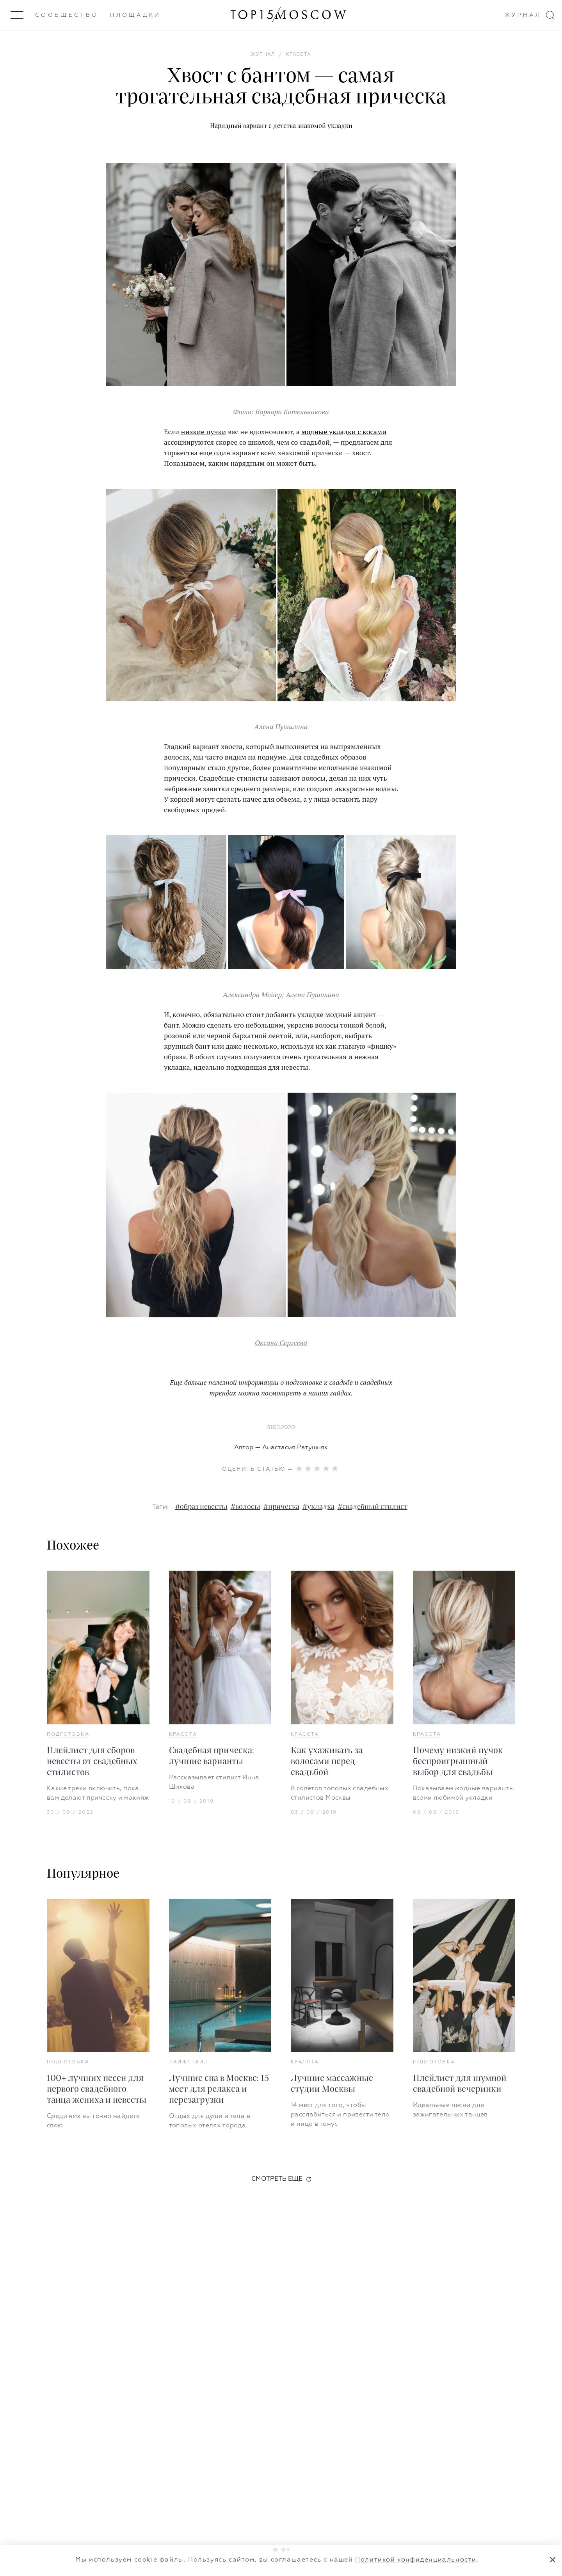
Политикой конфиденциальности (416, 2560)
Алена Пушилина (312, 994)
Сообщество (66, 15)
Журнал (523, 15)
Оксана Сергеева (281, 1342)
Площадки (135, 15)
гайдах (340, 1392)
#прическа (281, 1507)
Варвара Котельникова (292, 411)
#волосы (245, 1507)
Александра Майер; (254, 994)
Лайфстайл (189, 2062)
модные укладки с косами (343, 431)
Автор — (281, 1448)
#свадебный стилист (372, 1507)
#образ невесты (201, 1507)
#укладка (318, 1507)
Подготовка (68, 1734)
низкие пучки (203, 431)
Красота (183, 1734)
